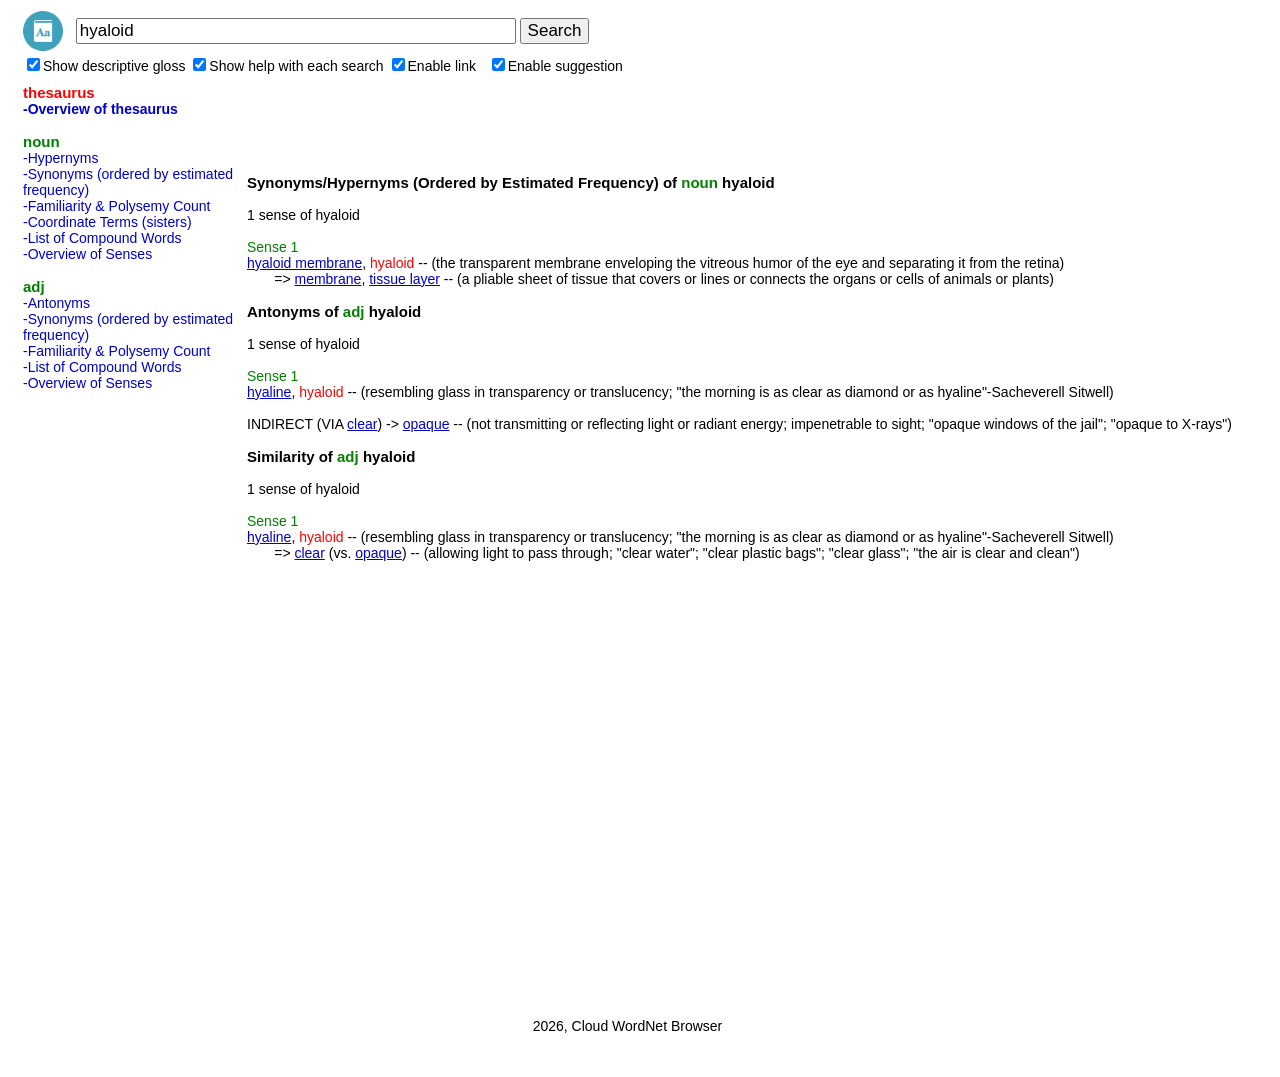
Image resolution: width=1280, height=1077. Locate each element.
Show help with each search (288, 66)
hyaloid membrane (304, 263)
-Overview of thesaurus (100, 109)
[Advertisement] (103, 698)
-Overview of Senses (87, 254)
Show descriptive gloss (106, 66)
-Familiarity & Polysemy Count (117, 206)
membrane (327, 279)
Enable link (434, 66)
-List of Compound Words (102, 238)
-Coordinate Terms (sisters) (107, 222)
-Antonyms (56, 303)
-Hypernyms (60, 158)
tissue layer (404, 279)
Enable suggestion (557, 66)
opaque (426, 424)
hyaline (269, 392)
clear (362, 424)
